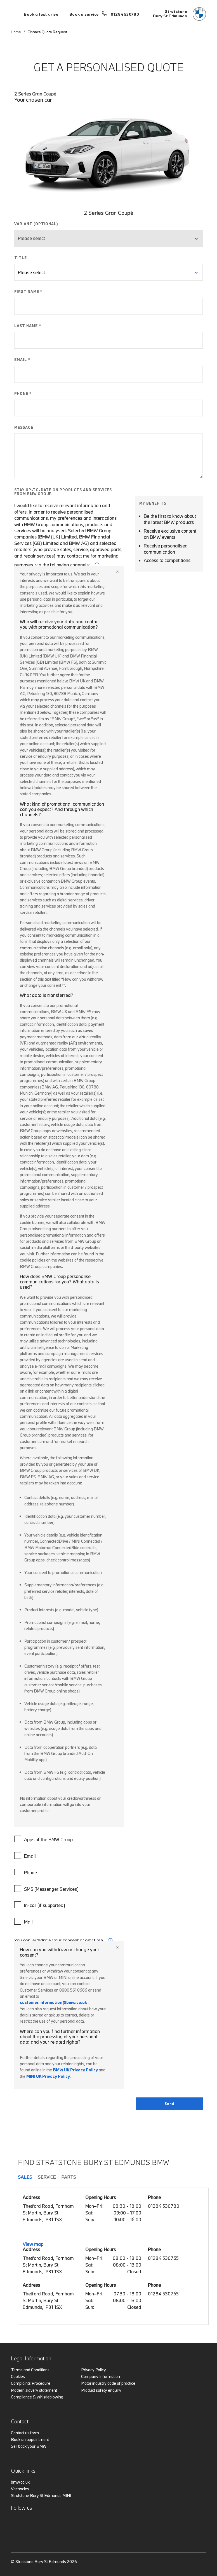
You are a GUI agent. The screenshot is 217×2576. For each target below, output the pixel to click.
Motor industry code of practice (108, 2383)
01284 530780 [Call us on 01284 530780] (125, 14)
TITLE (20, 257)
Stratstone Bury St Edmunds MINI (41, 2495)
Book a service (83, 14)
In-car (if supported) (40, 1904)
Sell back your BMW (28, 2446)
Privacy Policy (93, 2369)
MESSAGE (23, 427)
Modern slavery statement (34, 2390)
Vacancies (20, 2488)
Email (25, 1855)
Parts (68, 2177)
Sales (25, 2177)
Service (47, 2177)
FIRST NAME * (28, 291)
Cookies (18, 2376)
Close (117, 572)
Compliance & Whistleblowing (37, 2397)
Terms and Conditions (30, 2369)
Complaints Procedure (30, 2383)
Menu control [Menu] (14, 14)
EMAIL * (22, 359)
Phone (26, 1872)
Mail (24, 1921)
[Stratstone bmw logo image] (179, 14)
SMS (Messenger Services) (47, 1888)
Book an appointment (30, 2439)
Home (16, 31)
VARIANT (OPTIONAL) (36, 224)
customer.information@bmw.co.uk (53, 2002)
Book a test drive (41, 14)
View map (33, 2244)
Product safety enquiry (101, 2390)
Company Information (100, 2376)
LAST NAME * (27, 325)
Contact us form (25, 2432)
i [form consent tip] (110, 1940)
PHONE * (23, 393)
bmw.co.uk (20, 2482)
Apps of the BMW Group (44, 1839)
